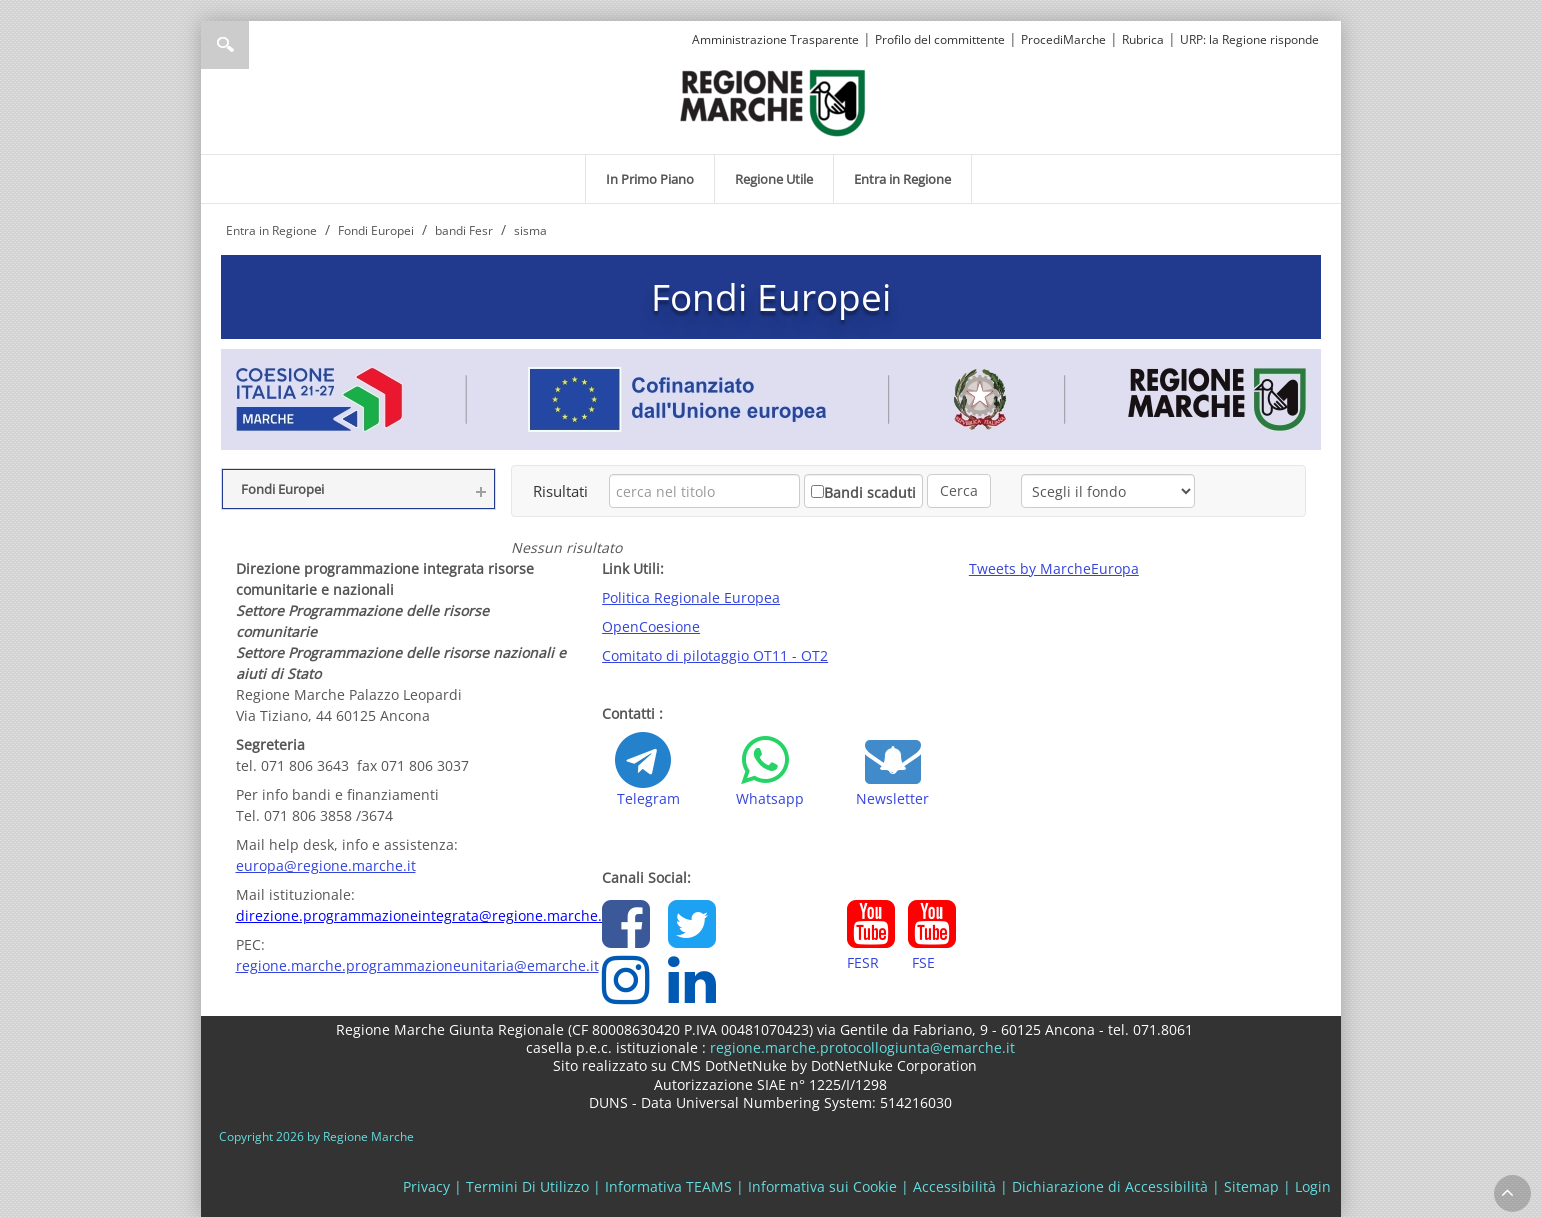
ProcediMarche (1063, 39)
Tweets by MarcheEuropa (1054, 568)
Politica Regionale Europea (691, 597)
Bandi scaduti (870, 492)
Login (1313, 1186)
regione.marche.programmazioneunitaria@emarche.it (417, 965)
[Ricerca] (263, 45)
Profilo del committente (940, 39)
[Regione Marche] (773, 101)
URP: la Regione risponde (1249, 39)
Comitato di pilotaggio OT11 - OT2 (715, 655)
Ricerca (225, 45)
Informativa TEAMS (668, 1186)
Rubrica (1143, 39)
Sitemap (1251, 1186)
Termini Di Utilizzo (527, 1186)
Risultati (560, 491)
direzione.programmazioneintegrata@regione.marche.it (423, 915)
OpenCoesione (651, 626)
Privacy (426, 1186)
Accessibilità (954, 1186)
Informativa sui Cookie (822, 1186)
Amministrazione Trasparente (775, 39)
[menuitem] (650, 179)
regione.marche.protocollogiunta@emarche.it (860, 1047)
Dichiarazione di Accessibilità (1110, 1186)
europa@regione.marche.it (326, 865)
